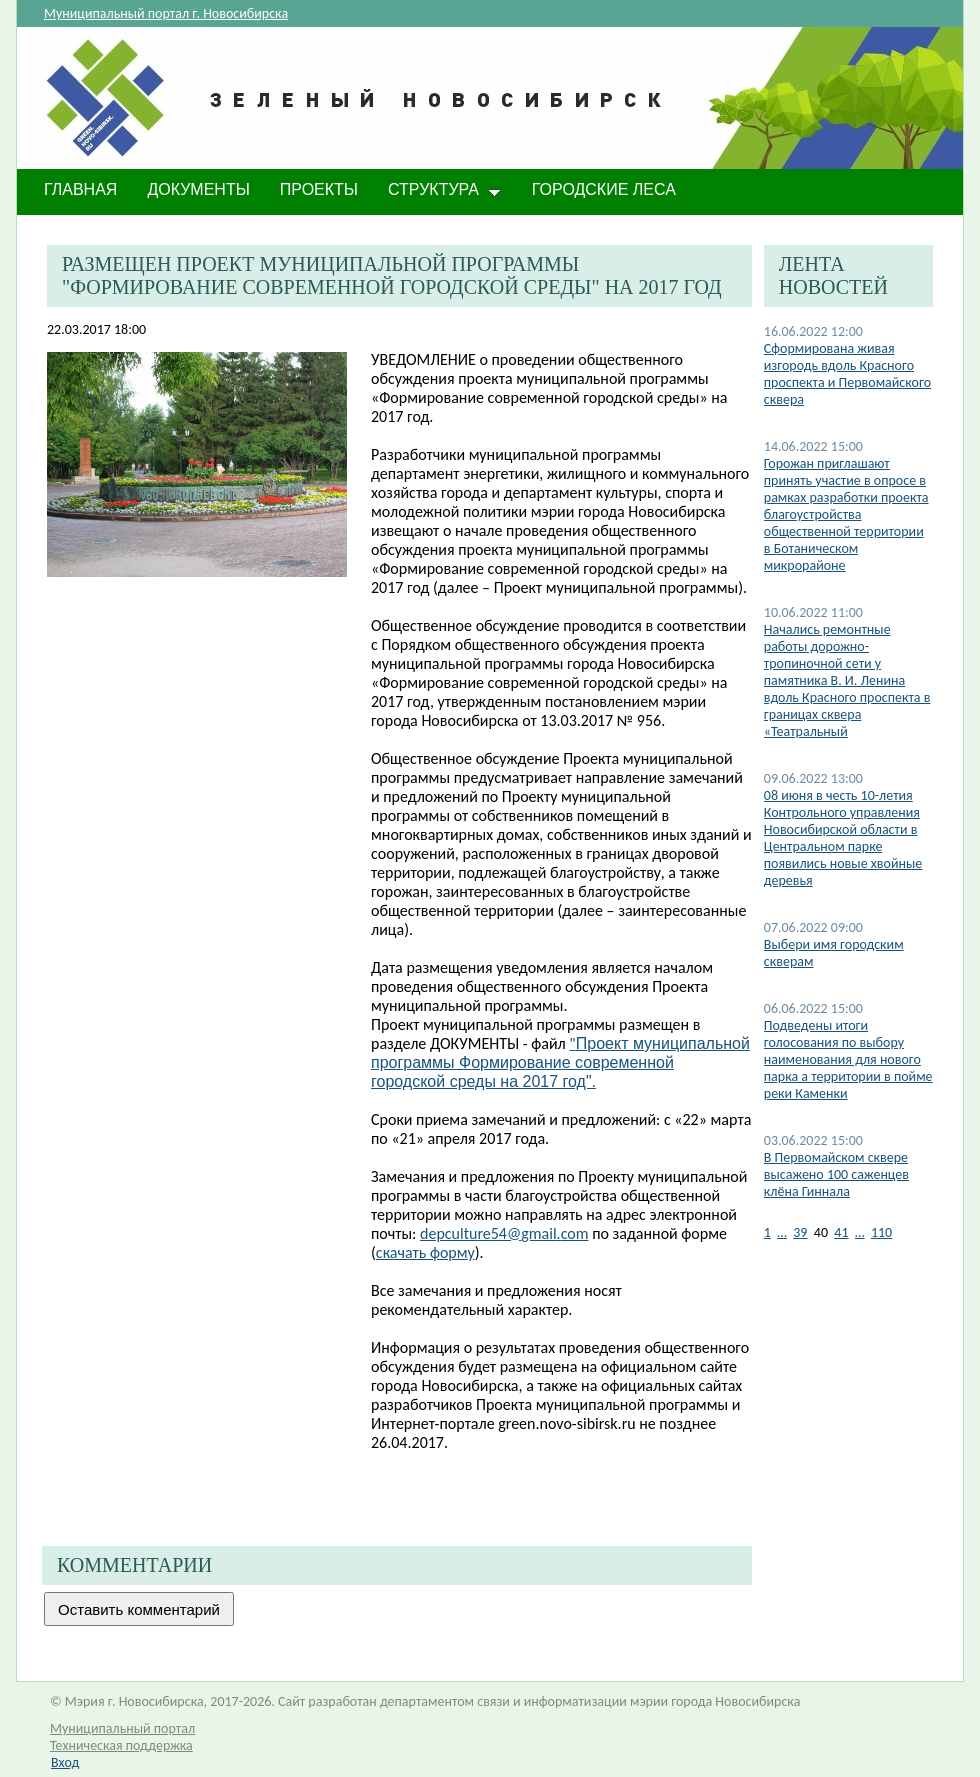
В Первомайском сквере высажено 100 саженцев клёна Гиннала (836, 1174)
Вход (65, 1762)
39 (800, 1232)
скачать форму (425, 1252)
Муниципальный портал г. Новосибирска (166, 13)
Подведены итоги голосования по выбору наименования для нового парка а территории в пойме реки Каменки (848, 1059)
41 (841, 1232)
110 (881, 1232)
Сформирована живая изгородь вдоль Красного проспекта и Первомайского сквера (847, 374)
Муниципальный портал (122, 1728)
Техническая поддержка (121, 1745)
